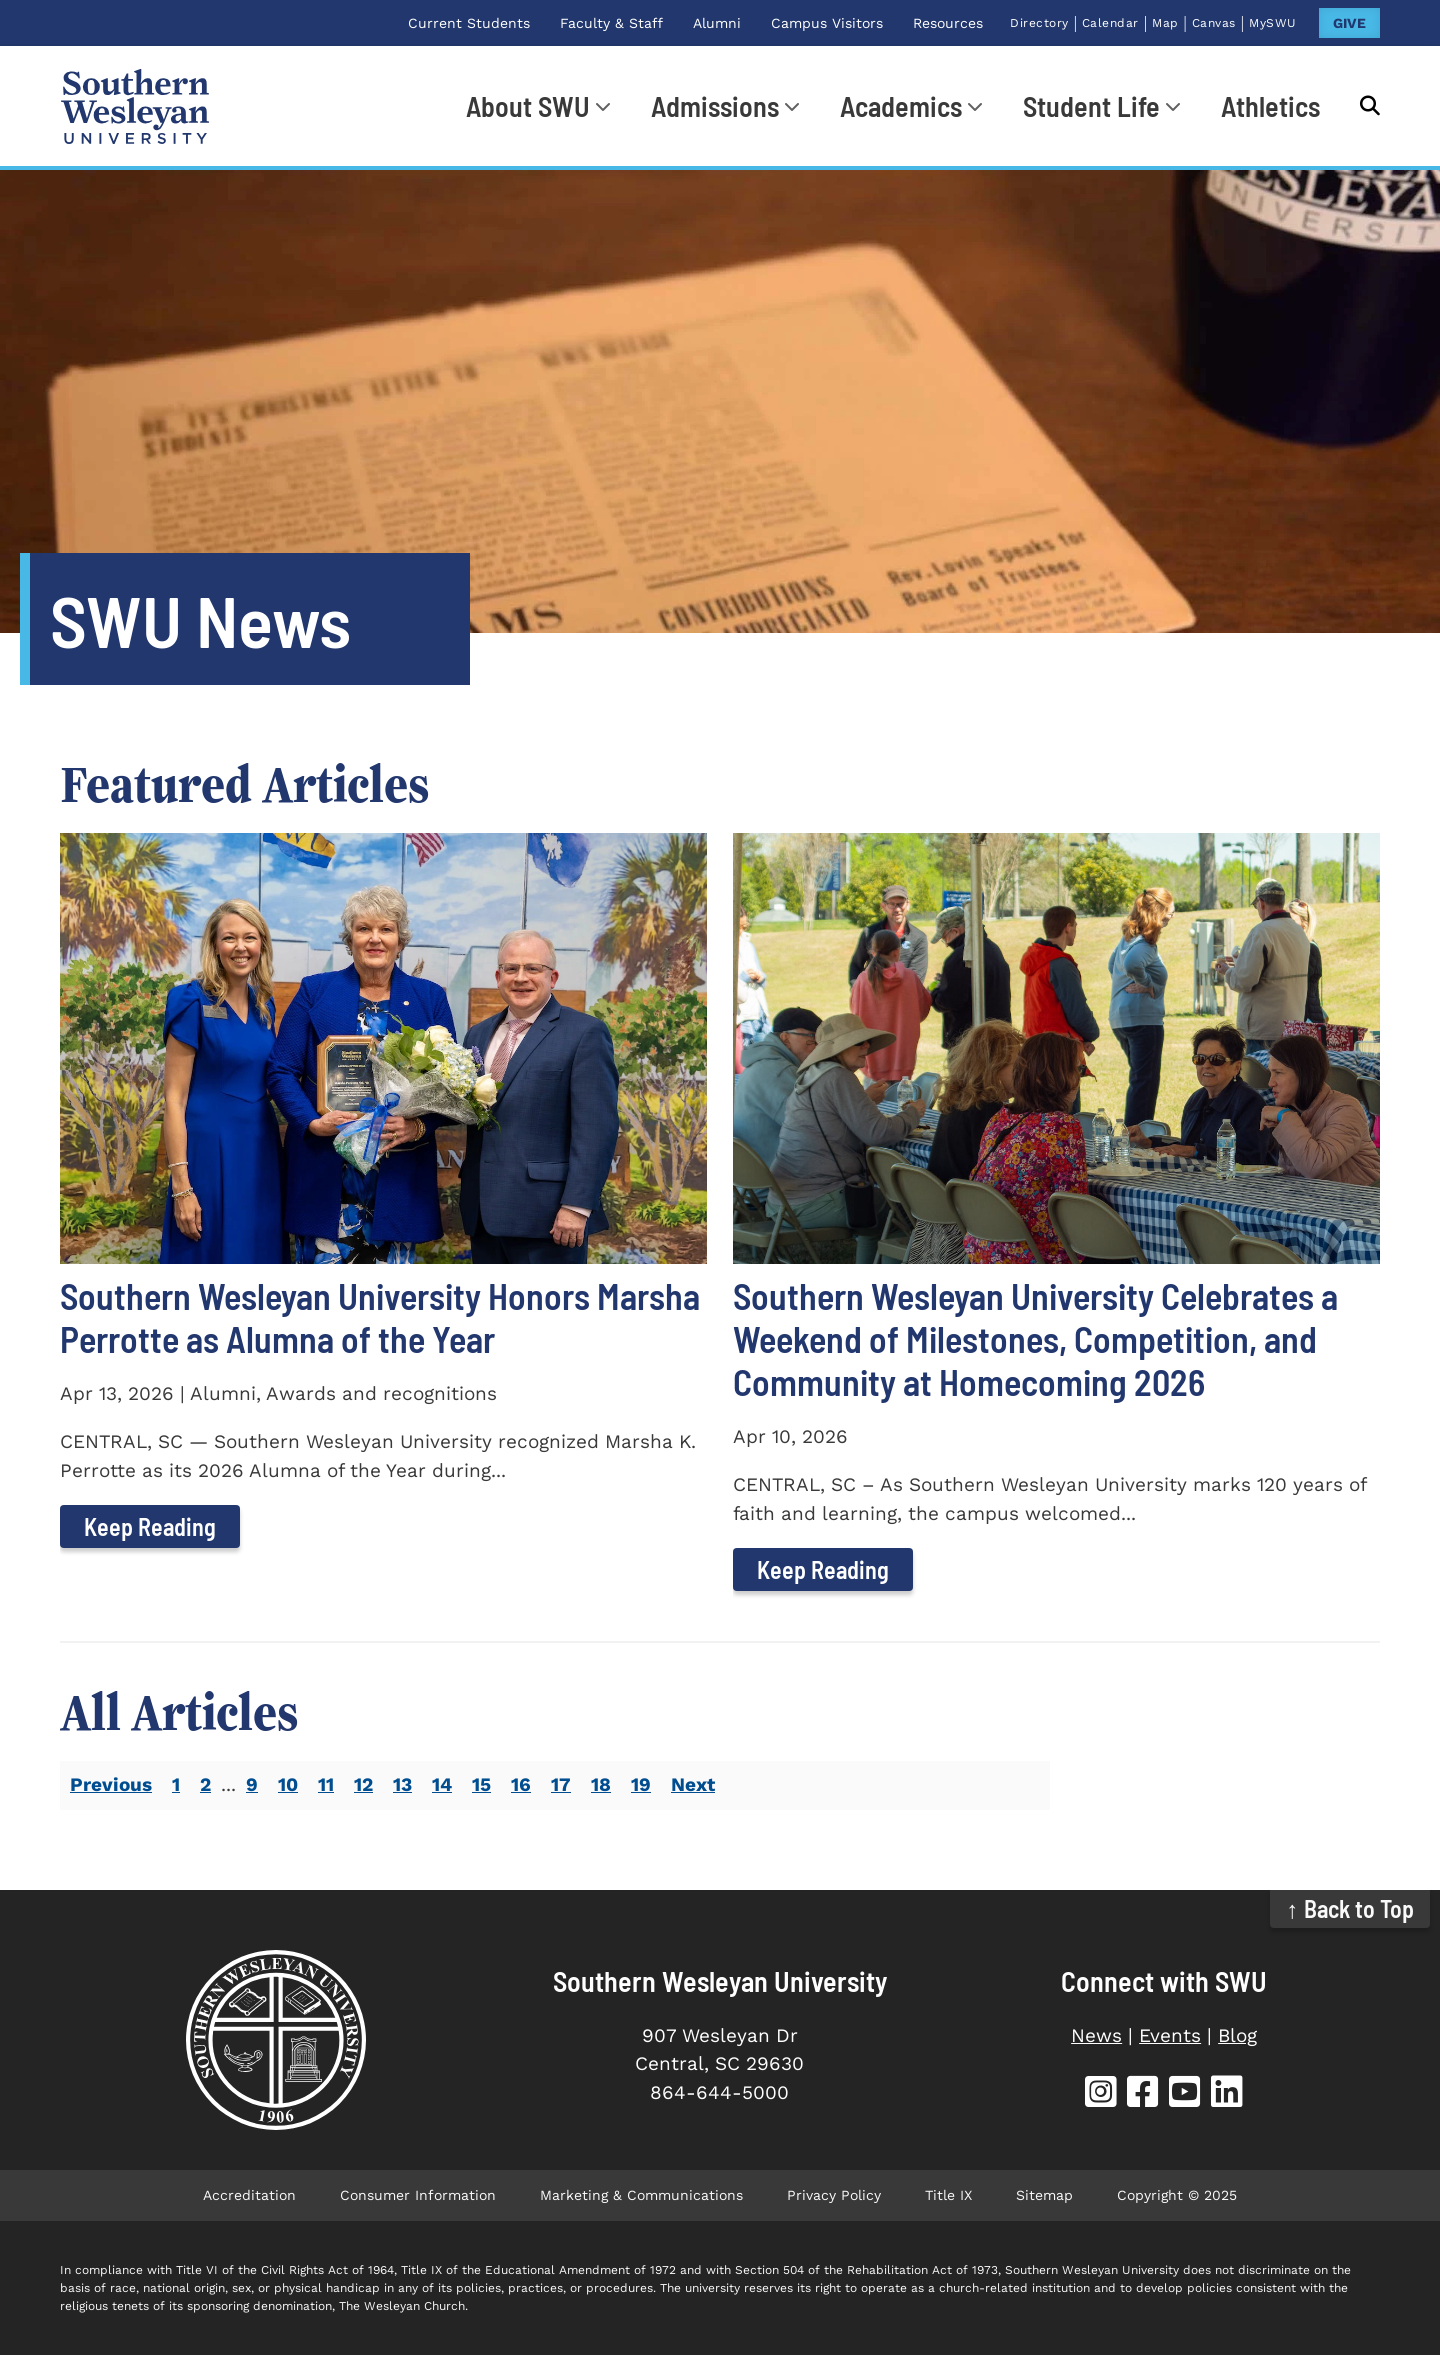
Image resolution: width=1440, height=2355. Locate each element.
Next (693, 1784)
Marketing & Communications (641, 2195)
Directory (1039, 23)
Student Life (1091, 106)
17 (561, 1784)
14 (442, 1784)
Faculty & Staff (611, 23)
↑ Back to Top (1350, 1908)
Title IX (948, 2195)
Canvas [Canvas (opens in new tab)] (1214, 23)
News (1096, 2035)
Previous (111, 1784)
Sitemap (1044, 2195)
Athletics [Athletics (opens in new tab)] (1270, 106)
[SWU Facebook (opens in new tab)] (1143, 2094)
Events (1170, 2035)
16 (521, 1784)
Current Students (469, 23)
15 (481, 1784)
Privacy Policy (834, 2195)
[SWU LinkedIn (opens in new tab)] (1227, 2094)
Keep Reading (150, 1526)
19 (641, 1784)
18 (601, 1784)
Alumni (717, 23)
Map (1165, 23)
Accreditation (249, 2195)
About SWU (528, 106)
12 (363, 1784)
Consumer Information (418, 2195)
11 (326, 1784)
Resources (948, 23)
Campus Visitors (827, 23)
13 (402, 1784)
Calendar (1110, 23)
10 (288, 1784)
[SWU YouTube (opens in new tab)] (1185, 2094)
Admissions (715, 106)
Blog (1237, 2035)
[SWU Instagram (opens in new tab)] (1101, 2094)
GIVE (1349, 23)
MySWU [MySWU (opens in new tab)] (1273, 23)
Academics (901, 106)
